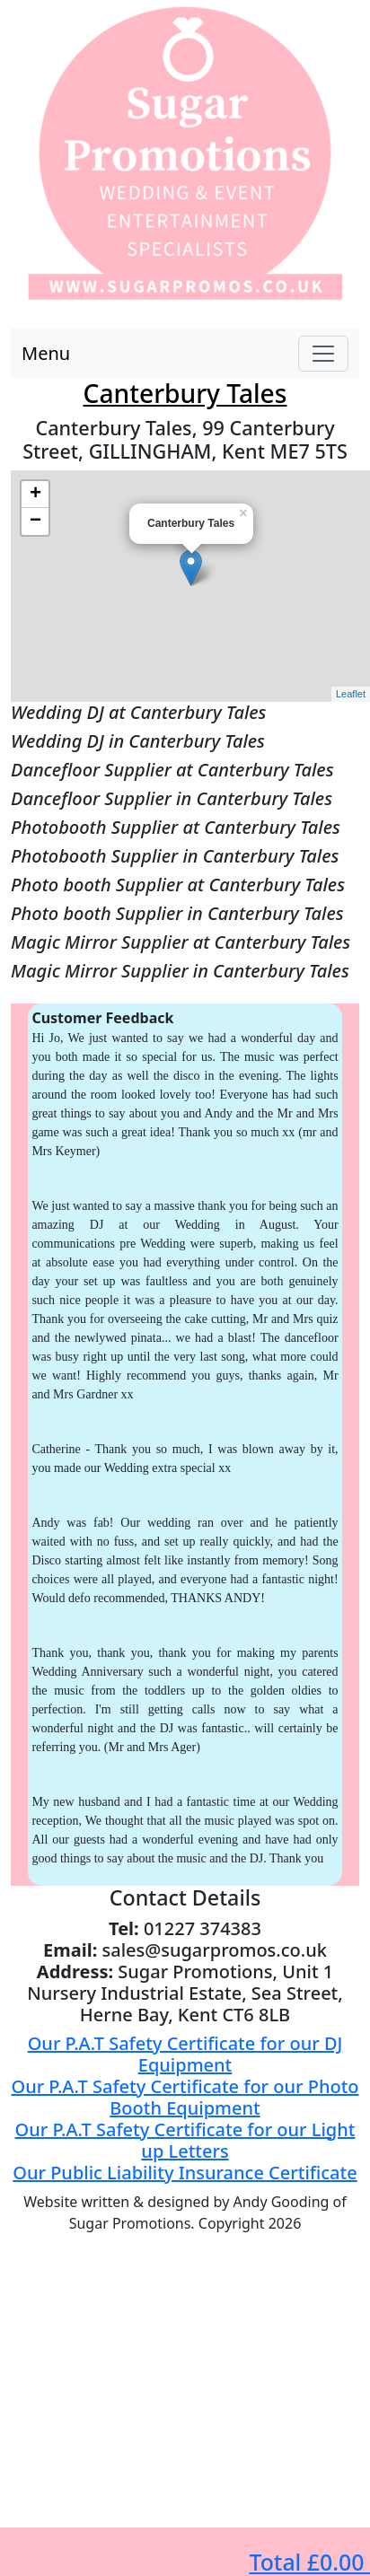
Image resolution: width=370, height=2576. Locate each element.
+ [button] (35, 494)
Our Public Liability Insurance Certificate (185, 2172)
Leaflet (351, 693)
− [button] (35, 521)
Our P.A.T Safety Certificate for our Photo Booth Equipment (184, 2097)
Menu (46, 353)
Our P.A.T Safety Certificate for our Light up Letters (185, 2140)
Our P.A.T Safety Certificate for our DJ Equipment (185, 2054)
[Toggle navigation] (323, 354)
